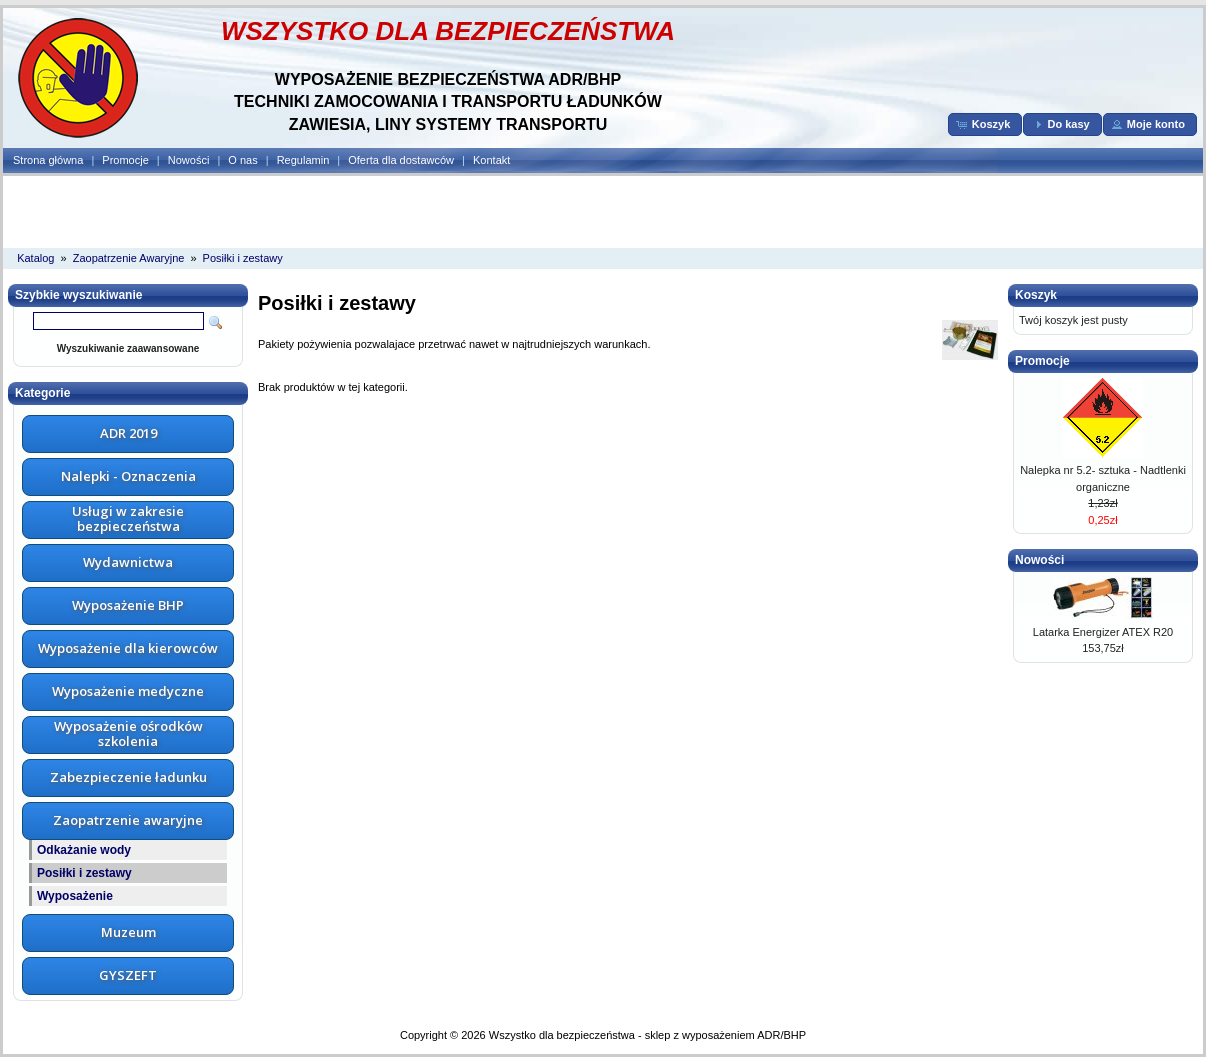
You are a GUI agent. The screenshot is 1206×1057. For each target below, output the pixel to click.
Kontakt (491, 160)
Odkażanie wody (84, 850)
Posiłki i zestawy (243, 258)
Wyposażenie (75, 896)
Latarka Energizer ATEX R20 (1103, 632)
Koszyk (1036, 295)
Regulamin (303, 160)
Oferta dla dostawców (401, 160)
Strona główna (48, 160)
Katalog (35, 258)
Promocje (125, 160)
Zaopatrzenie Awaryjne (129, 258)
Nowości (189, 160)
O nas (242, 160)
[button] (985, 124)
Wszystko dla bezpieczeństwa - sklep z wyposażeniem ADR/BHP (647, 1035)
